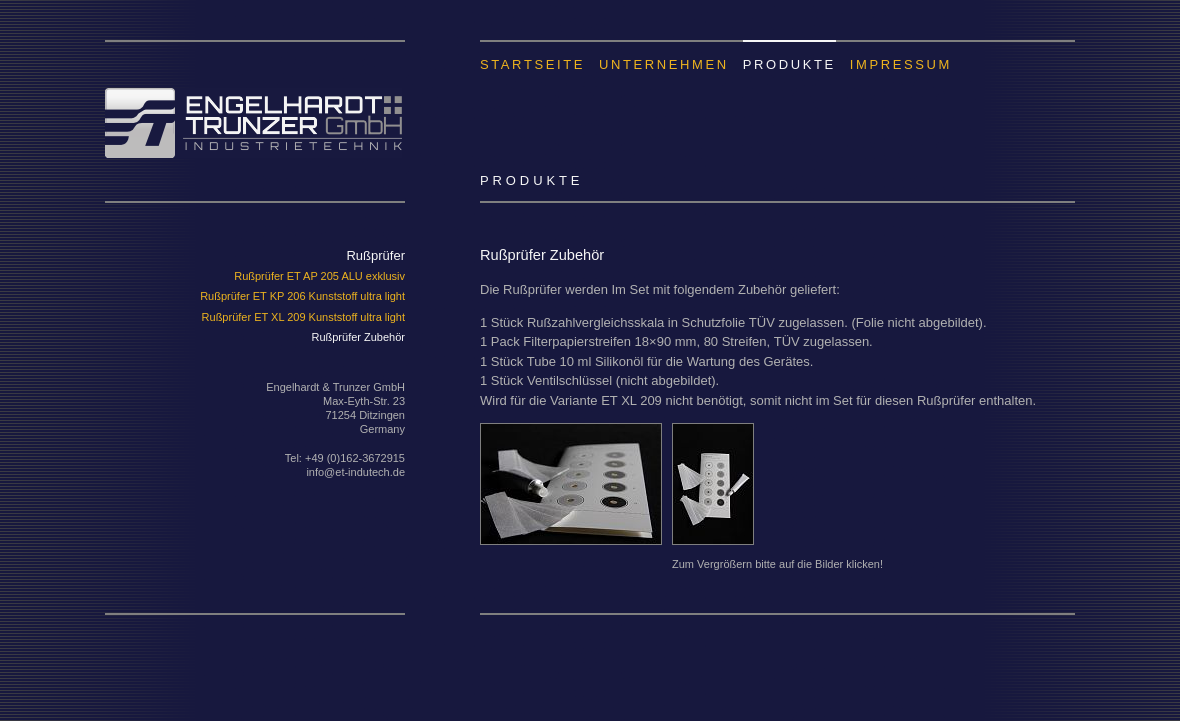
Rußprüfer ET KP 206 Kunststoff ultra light (302, 296)
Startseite (532, 64)
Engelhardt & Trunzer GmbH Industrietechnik (255, 99)
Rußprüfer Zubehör (358, 337)
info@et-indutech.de (355, 472)
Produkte (789, 64)
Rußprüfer (375, 255)
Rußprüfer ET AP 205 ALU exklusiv (319, 276)
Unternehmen (664, 64)
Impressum (901, 64)
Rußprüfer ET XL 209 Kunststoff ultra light (303, 317)
